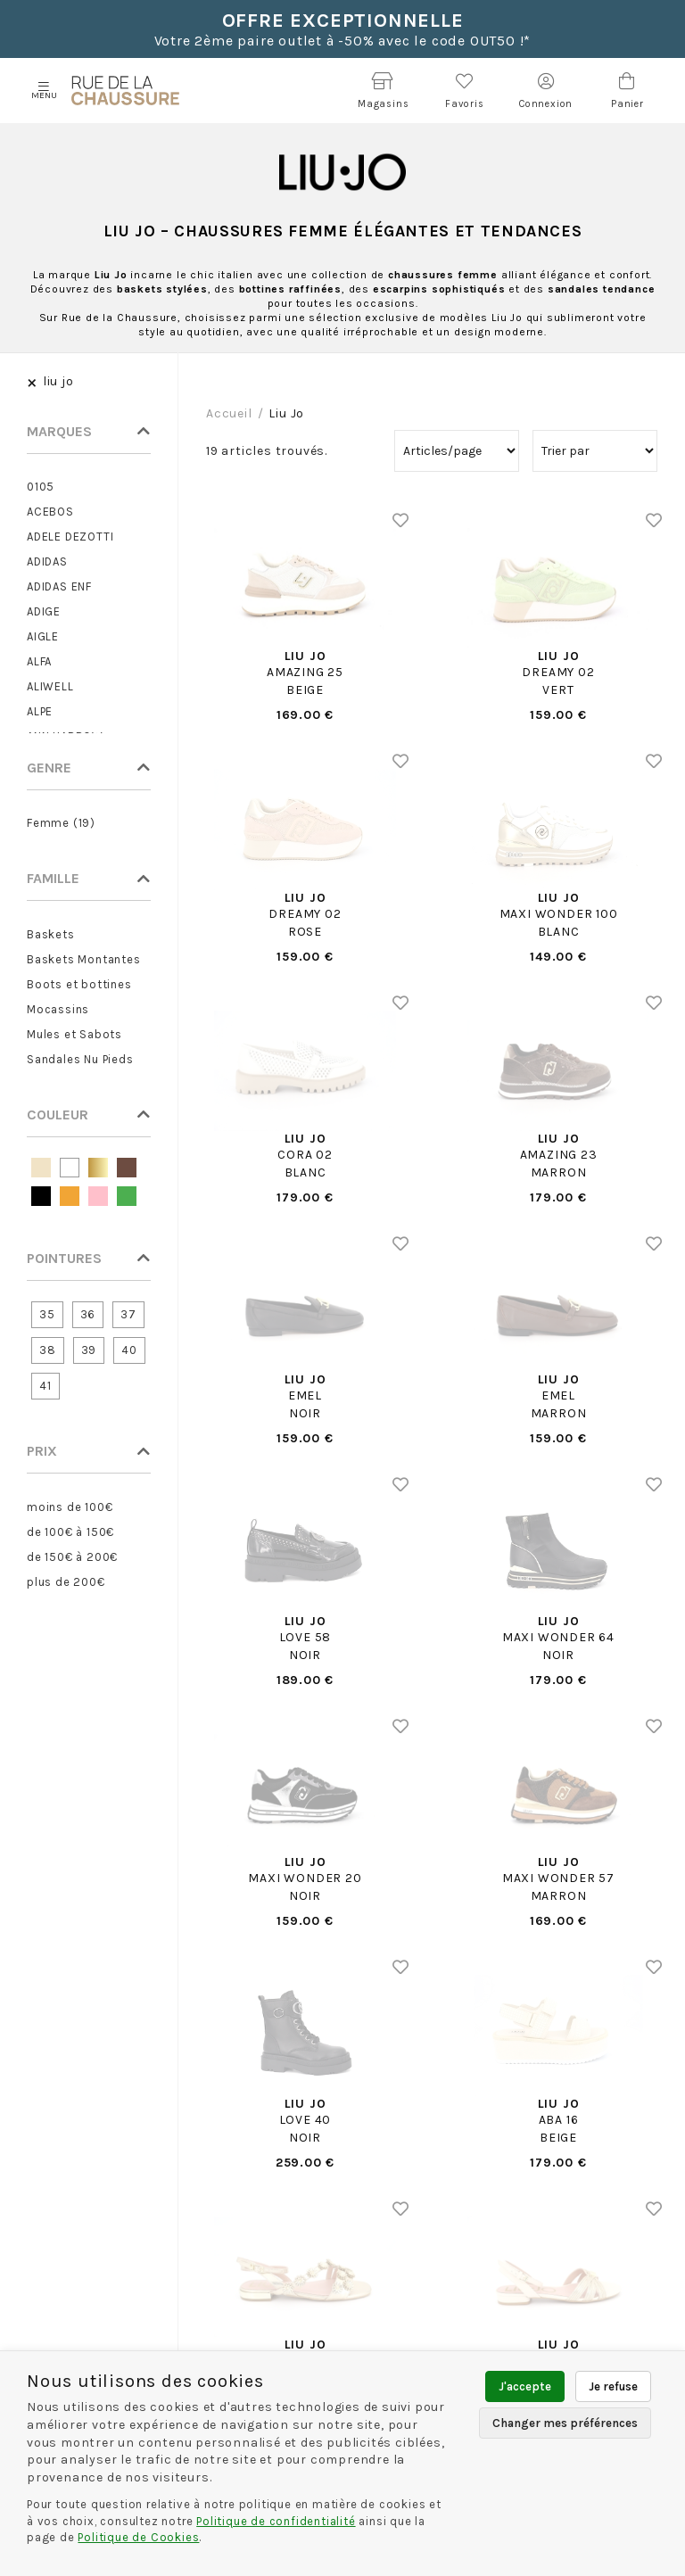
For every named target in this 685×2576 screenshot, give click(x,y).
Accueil (229, 413)
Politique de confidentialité (275, 2521)
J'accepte (525, 2386)
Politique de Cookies (138, 2537)
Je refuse (613, 2386)
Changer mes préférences (565, 2423)
